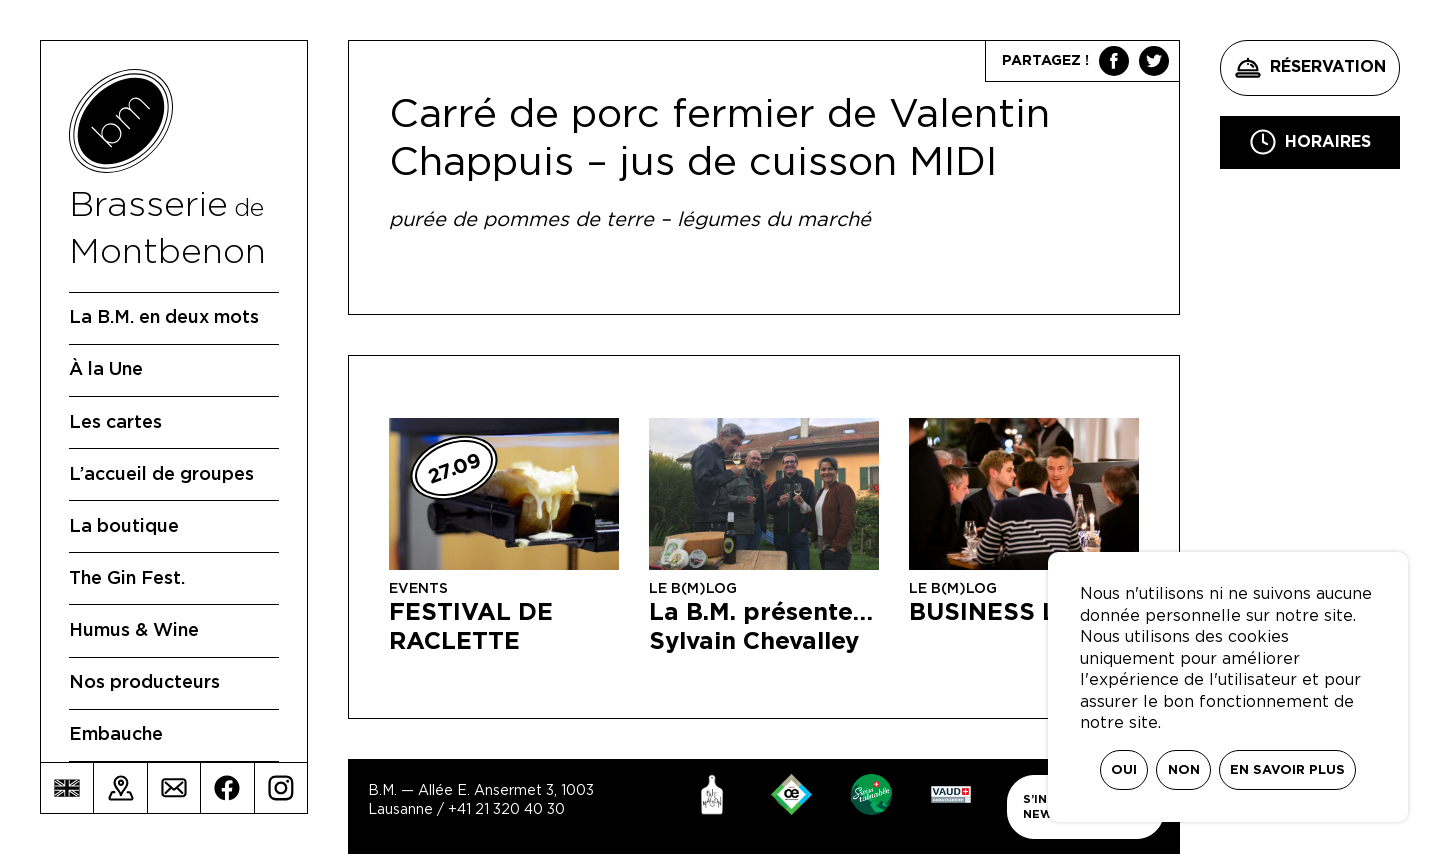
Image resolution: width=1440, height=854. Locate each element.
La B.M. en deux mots (164, 318)
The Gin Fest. (127, 579)
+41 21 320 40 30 (506, 810)
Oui (1124, 770)
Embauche (116, 735)
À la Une (106, 370)
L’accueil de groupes (161, 475)
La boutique (124, 527)
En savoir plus (1287, 770)
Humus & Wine (134, 631)
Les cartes (115, 423)
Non (1184, 770)
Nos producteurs (144, 683)
